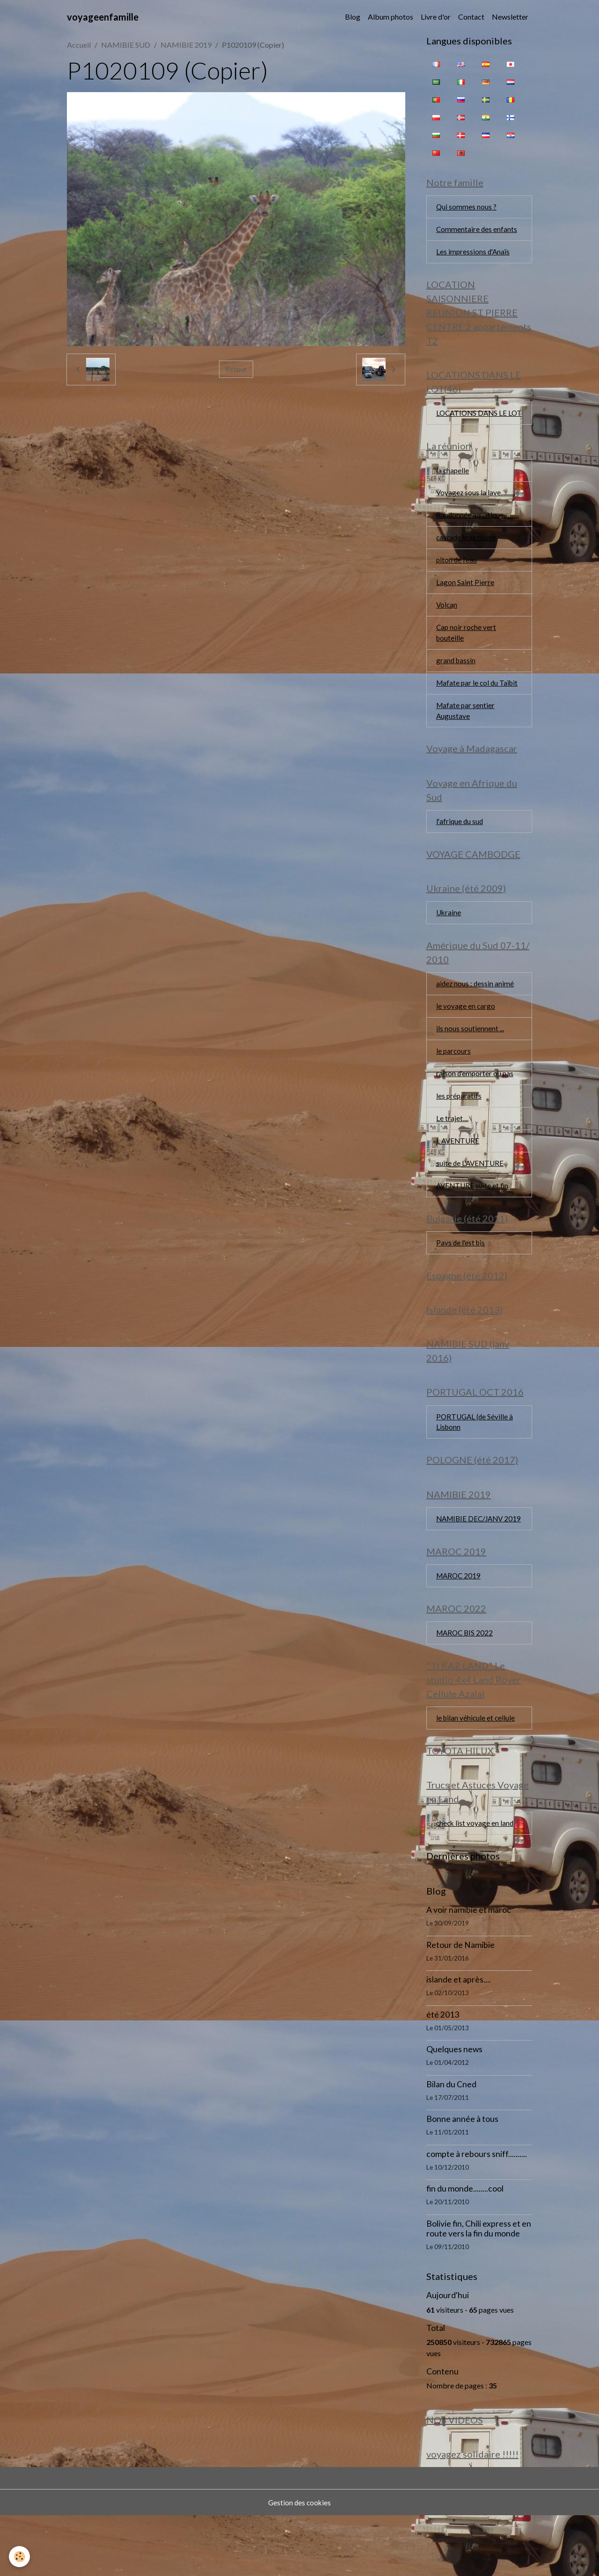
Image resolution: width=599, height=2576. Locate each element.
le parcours (454, 1081)
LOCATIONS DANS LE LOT (473, 423)
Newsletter (510, 16)
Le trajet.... (452, 1149)
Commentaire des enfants (477, 230)
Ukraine (449, 939)
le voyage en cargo (466, 1035)
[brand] (103, 17)
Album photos (390, 16)
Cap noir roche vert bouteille (466, 653)
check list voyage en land (475, 1881)
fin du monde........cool (465, 2247)
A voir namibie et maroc (468, 1969)
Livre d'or (436, 16)
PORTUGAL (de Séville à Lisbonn (476, 1460)
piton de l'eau (457, 578)
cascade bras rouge (467, 555)
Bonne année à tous (462, 2178)
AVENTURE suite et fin (473, 1218)
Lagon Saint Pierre (465, 601)
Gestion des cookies (299, 2562)
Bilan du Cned (451, 2143)
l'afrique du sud (460, 846)
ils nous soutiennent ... (470, 1058)
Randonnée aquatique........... (478, 532)
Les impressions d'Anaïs (473, 253)
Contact (471, 16)
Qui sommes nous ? (466, 207)
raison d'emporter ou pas (475, 1104)
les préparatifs (459, 1126)
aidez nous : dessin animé (475, 1012)
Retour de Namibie (460, 2004)
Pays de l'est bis (461, 1277)
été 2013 (442, 2073)
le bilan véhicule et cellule (476, 1774)
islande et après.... (458, 2038)
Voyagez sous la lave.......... (476, 510)
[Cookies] (19, 2556)
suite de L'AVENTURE (471, 1195)
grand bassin (456, 681)
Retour (236, 369)
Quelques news (454, 2108)
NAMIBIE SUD (125, 44)
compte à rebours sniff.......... (476, 2213)
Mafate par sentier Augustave (466, 733)
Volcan (447, 624)
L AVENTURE (458, 1172)
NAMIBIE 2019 (186, 44)
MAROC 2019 (459, 1629)
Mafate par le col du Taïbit (478, 704)
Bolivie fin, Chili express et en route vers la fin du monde (478, 2287)
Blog (352, 16)
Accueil (79, 44)
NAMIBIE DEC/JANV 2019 (471, 1565)
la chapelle (453, 487)
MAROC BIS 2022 (466, 1687)
